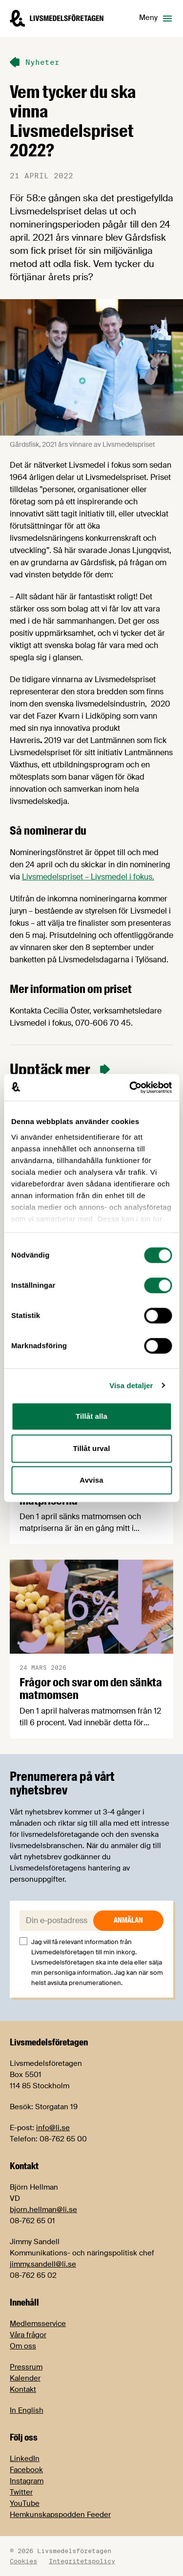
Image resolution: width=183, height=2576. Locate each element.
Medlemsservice (38, 2323)
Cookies (23, 2560)
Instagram (26, 2481)
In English (26, 2410)
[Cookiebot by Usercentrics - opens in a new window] (130, 1087)
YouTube (25, 2503)
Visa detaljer (131, 1385)
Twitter (21, 2492)
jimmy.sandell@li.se (43, 2264)
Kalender (25, 2378)
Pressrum (26, 2367)
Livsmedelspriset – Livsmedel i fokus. (88, 877)
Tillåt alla (91, 1416)
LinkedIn (25, 2458)
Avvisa (91, 1480)
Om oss (23, 2346)
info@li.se (53, 2128)
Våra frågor (28, 2335)
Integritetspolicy (82, 2560)
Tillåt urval (91, 1448)
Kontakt (23, 2389)
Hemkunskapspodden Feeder (60, 2514)
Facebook (26, 2470)
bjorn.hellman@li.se (43, 2209)
